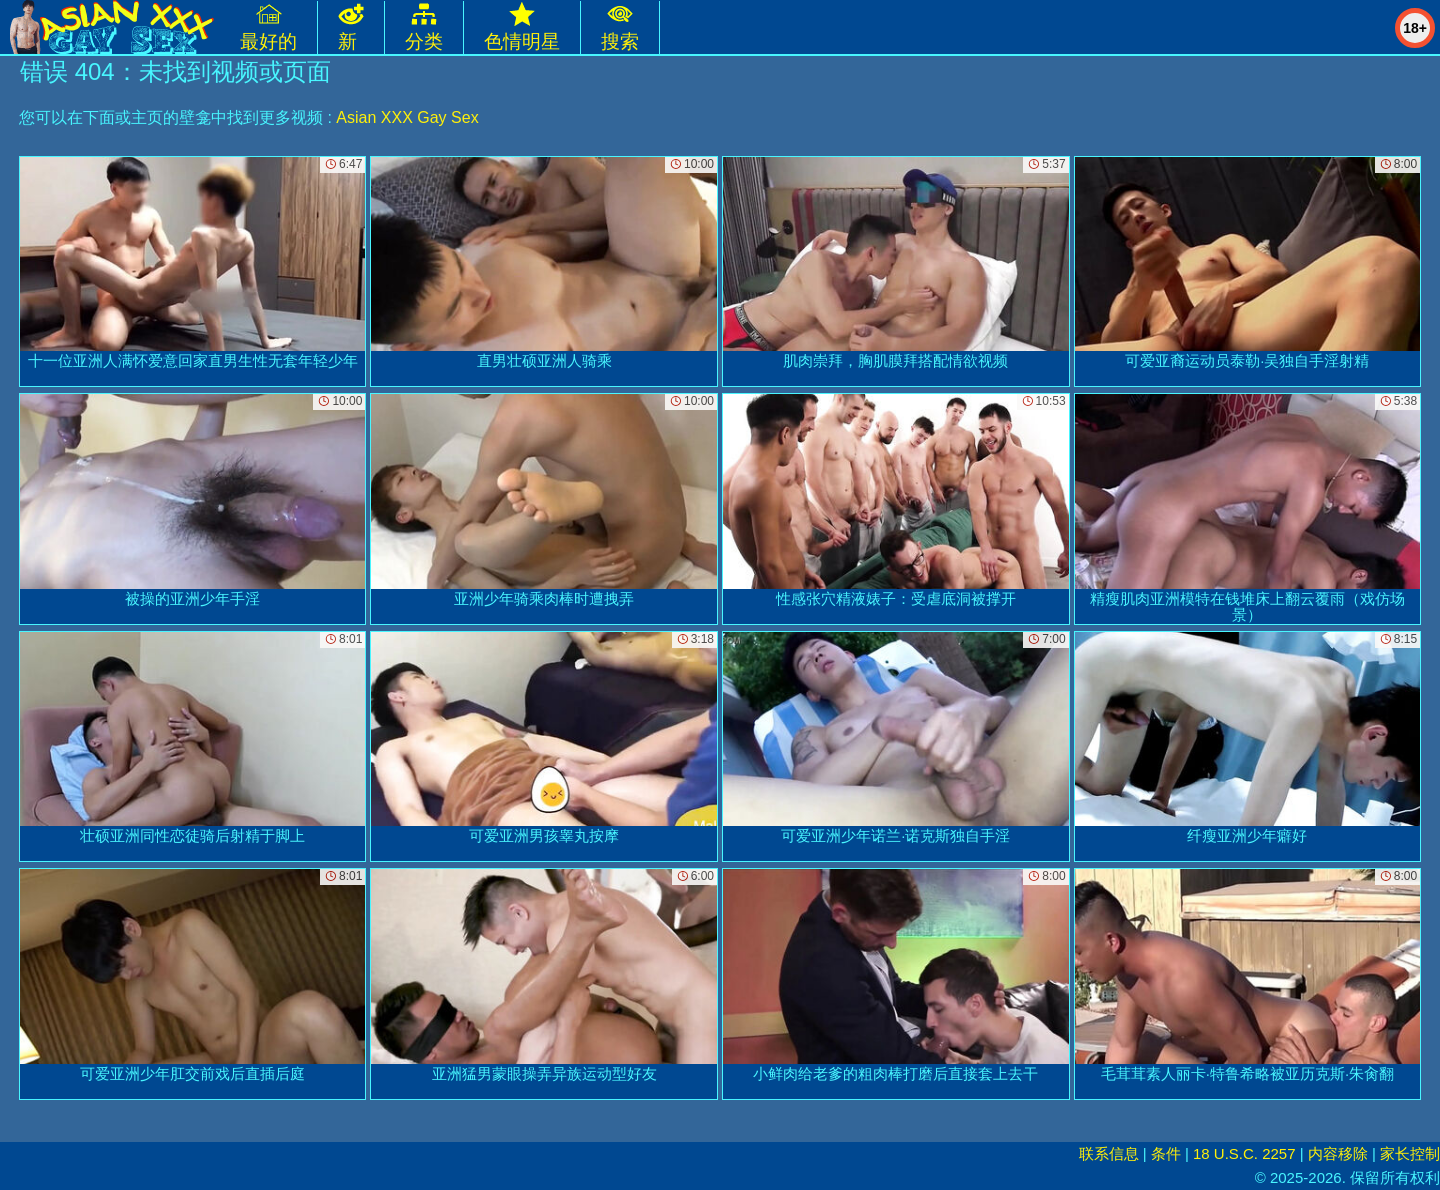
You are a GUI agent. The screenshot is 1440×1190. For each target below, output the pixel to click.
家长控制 (1410, 1153)
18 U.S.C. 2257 (1244, 1153)
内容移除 (1338, 1153)
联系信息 (1109, 1153)
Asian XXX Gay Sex (407, 117)
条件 (1166, 1153)
